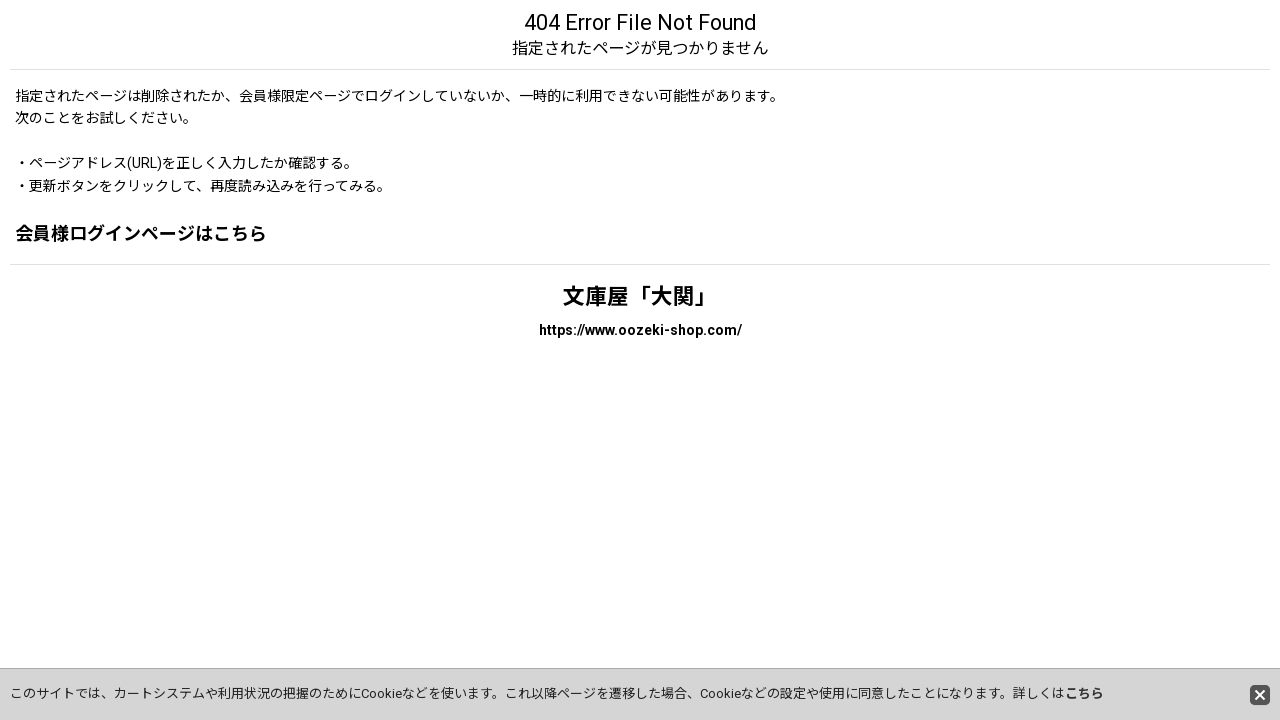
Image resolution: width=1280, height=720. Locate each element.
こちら (1084, 693)
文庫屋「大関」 (640, 296)
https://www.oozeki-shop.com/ (640, 330)
